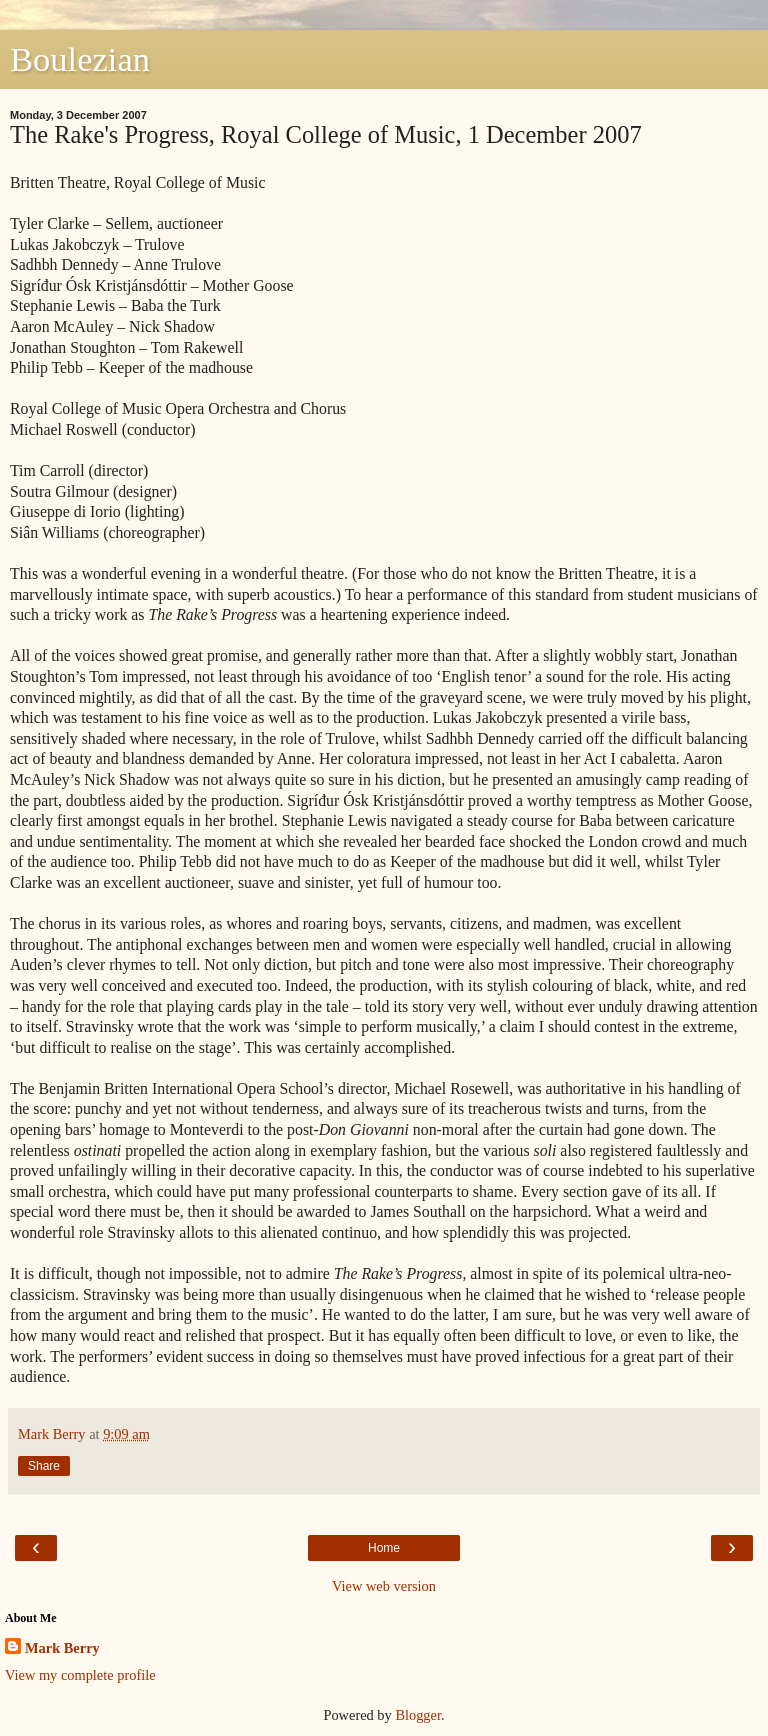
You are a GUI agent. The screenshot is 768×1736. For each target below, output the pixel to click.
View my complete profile (80, 1675)
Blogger (418, 1715)
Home (384, 1548)
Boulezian (80, 59)
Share (44, 1466)
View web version (384, 1586)
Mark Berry (62, 1648)
